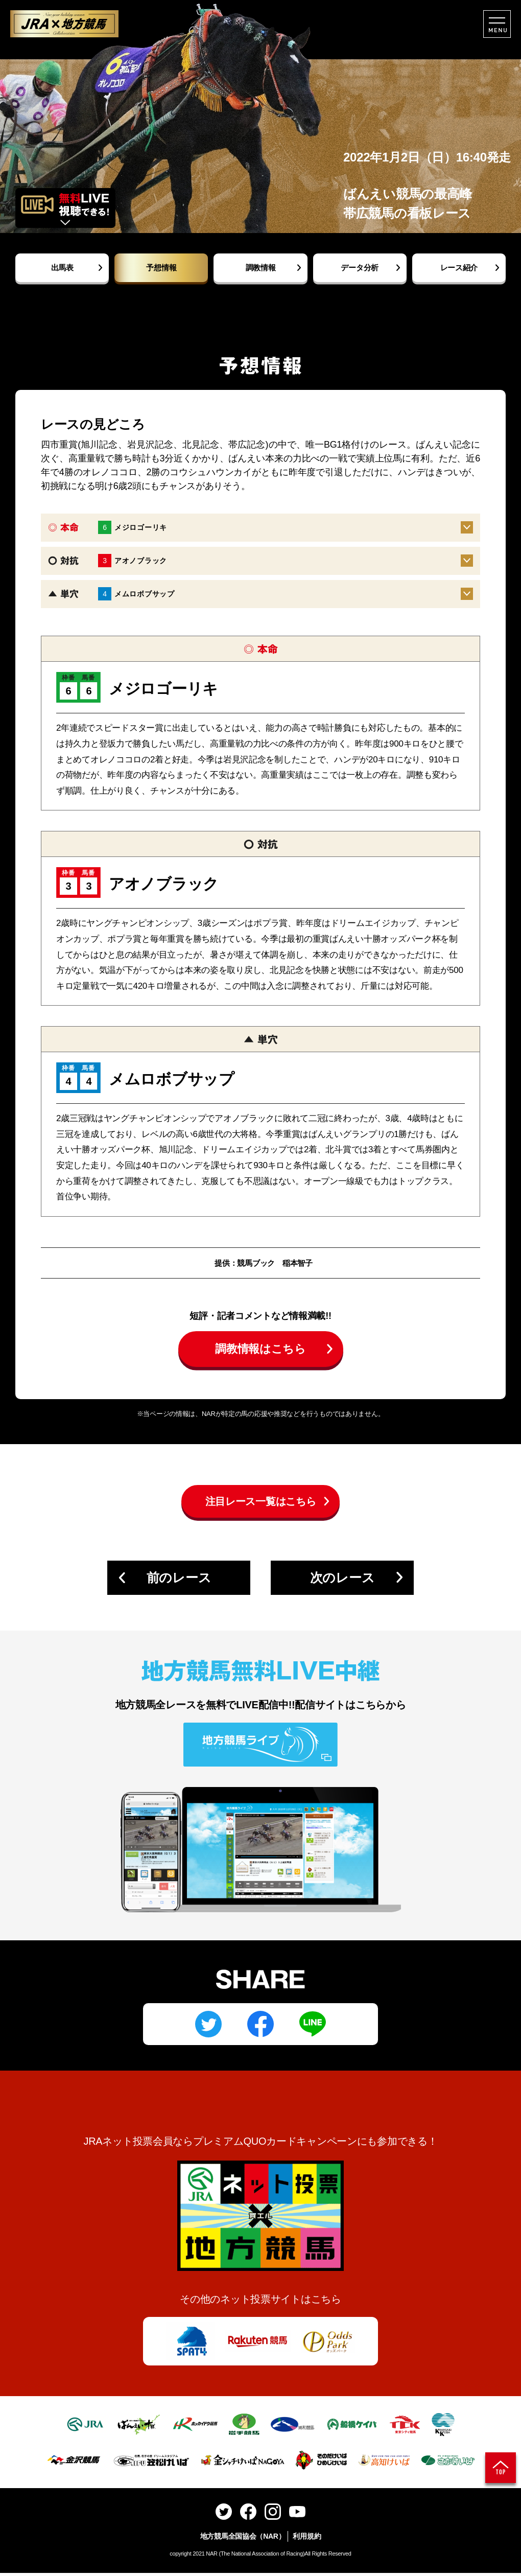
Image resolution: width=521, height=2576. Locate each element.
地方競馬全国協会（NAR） (243, 2539)
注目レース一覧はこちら (260, 1504)
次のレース (342, 1580)
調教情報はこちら (260, 1351)
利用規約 (307, 2539)
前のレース (179, 1580)
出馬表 (62, 267)
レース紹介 (459, 267)
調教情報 (261, 267)
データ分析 (359, 267)
